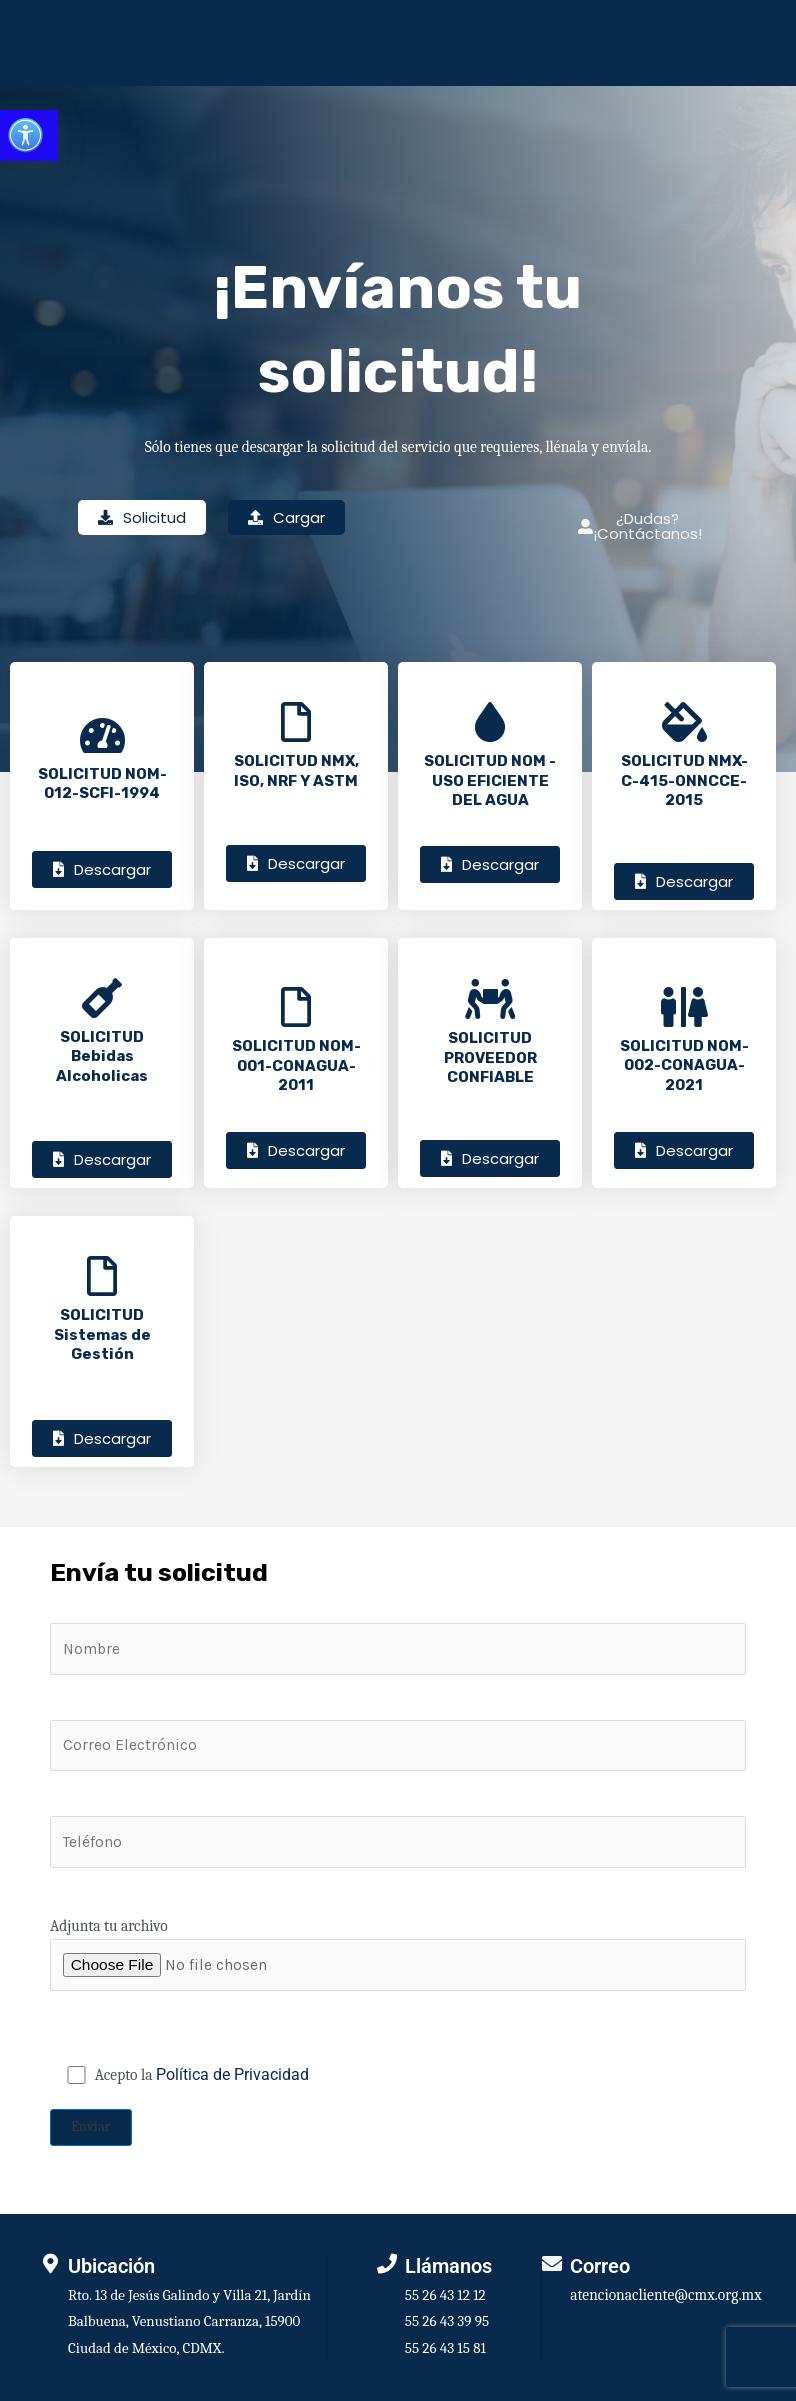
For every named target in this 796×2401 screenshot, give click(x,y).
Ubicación (111, 2266)
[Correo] (552, 2264)
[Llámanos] (387, 2264)
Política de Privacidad (232, 2075)
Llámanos (448, 2266)
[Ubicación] (50, 2264)
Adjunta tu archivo (398, 1954)
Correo (600, 2266)
